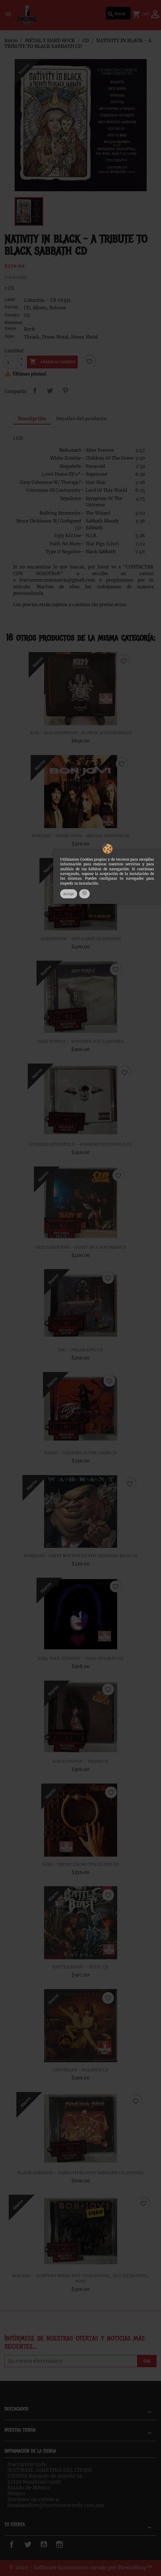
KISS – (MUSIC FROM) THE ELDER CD (80, 1864)
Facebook (18, 2544)
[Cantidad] (11, 362)
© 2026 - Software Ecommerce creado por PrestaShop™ (81, 2567)
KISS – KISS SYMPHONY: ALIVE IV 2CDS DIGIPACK (80, 732)
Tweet (50, 391)
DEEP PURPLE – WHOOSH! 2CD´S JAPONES (81, 1041)
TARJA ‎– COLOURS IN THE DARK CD (80, 1452)
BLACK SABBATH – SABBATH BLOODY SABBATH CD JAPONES (80, 2172)
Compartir (35, 391)
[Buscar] (118, 13)
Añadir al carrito (52, 362)
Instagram (68, 2544)
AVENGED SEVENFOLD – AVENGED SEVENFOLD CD (80, 1144)
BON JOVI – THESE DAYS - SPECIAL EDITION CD (80, 835)
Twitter (32, 2544)
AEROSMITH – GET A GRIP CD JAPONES (81, 938)
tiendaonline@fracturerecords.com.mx (55, 2505)
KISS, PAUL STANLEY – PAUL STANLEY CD (81, 1658)
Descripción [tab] (32, 418)
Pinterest (65, 391)
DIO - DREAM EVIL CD (80, 1349)
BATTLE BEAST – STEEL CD (80, 1967)
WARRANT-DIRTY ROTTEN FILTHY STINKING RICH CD (80, 1555)
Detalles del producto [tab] (81, 418)
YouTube (50, 2544)
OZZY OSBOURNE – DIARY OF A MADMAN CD (80, 1247)
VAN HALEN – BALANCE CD (81, 2069)
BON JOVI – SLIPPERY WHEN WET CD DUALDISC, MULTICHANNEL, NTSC (80, 2278)
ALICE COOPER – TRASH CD (80, 1761)
